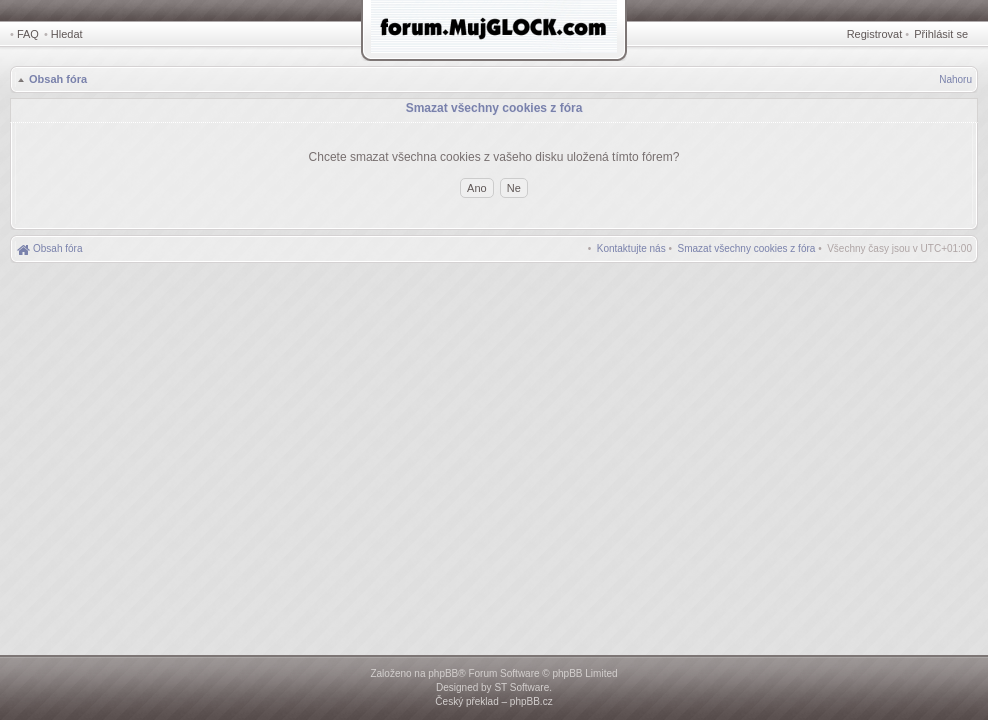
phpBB (443, 673)
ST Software (521, 687)
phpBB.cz (531, 701)
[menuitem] (747, 248)
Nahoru (955, 79)
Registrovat (875, 34)
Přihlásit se (941, 34)
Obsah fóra (58, 79)
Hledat (67, 34)
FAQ (28, 34)
